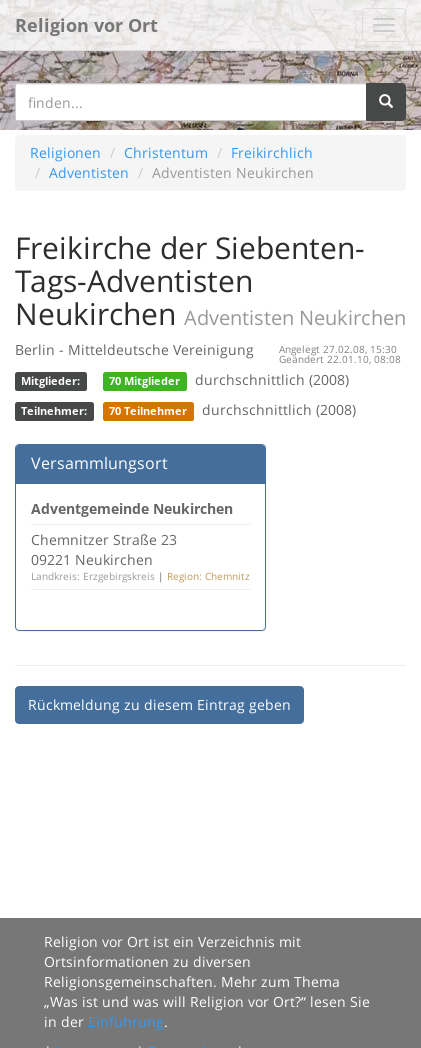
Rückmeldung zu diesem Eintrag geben (159, 704)
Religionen (65, 152)
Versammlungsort (99, 463)
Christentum (166, 152)
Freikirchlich (272, 152)
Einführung (126, 1021)
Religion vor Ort (86, 25)
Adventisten (89, 172)
